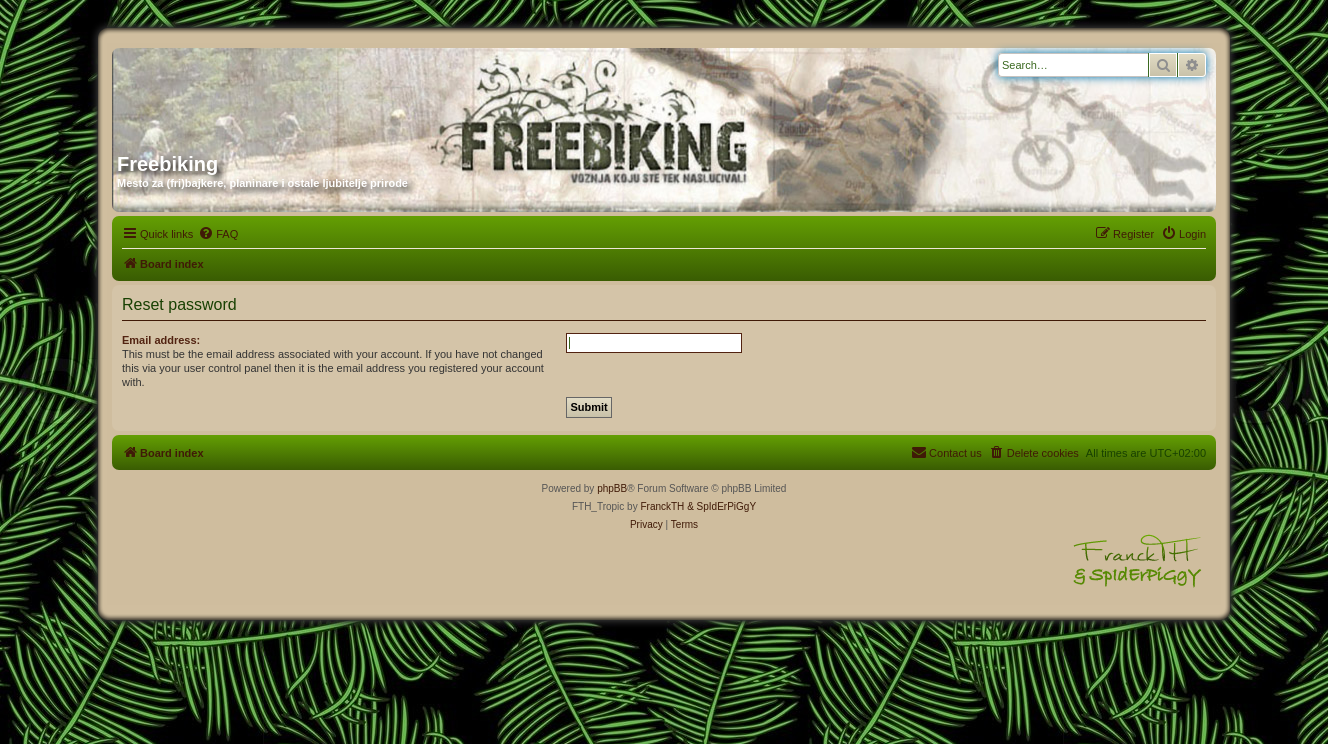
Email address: (161, 340)
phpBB (612, 488)
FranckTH (662, 506)
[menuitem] (218, 234)
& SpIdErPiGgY (721, 506)
